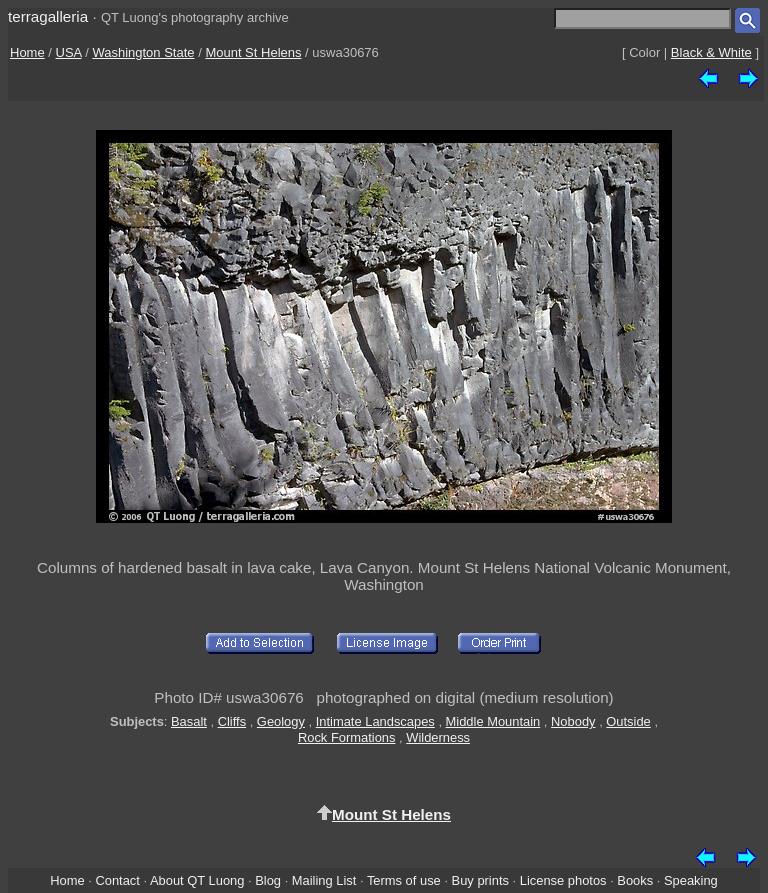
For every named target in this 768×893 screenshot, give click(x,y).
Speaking (691, 880)
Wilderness (438, 737)
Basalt (189, 721)
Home (27, 52)
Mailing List (324, 880)
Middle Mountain (493, 721)
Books (635, 880)
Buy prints (480, 880)
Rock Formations (347, 737)
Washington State (143, 52)
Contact (117, 880)
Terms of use (404, 880)
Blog (268, 880)
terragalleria (48, 16)
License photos (563, 880)
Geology (281, 721)
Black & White (711, 52)
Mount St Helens (253, 52)
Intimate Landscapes (375, 721)
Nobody (573, 721)
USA (69, 52)
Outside (628, 721)
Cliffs (232, 721)
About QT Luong (197, 880)
